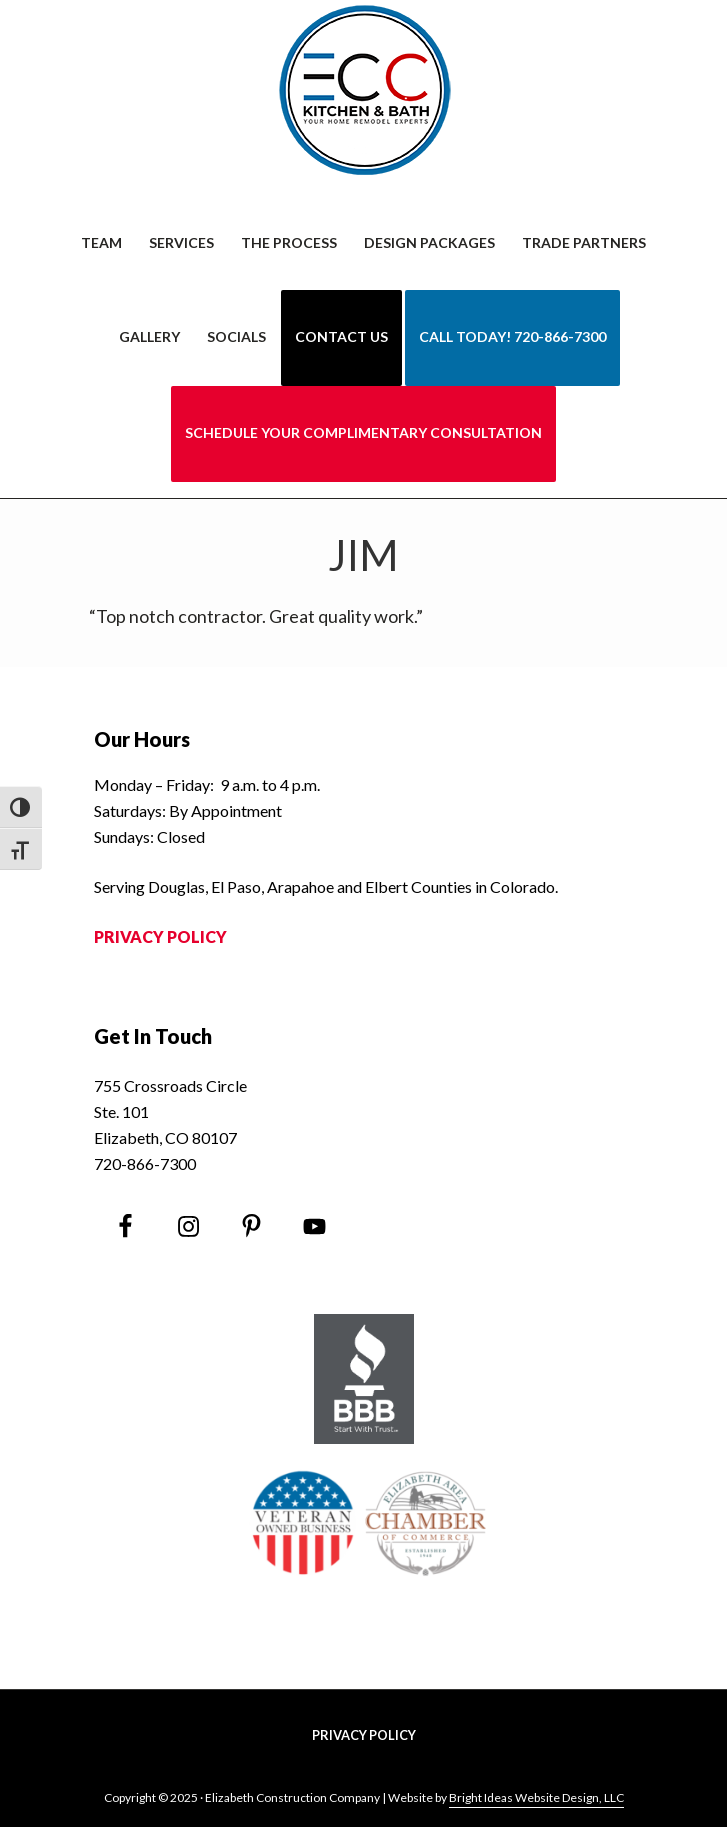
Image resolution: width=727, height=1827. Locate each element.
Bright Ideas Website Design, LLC (536, 1797)
